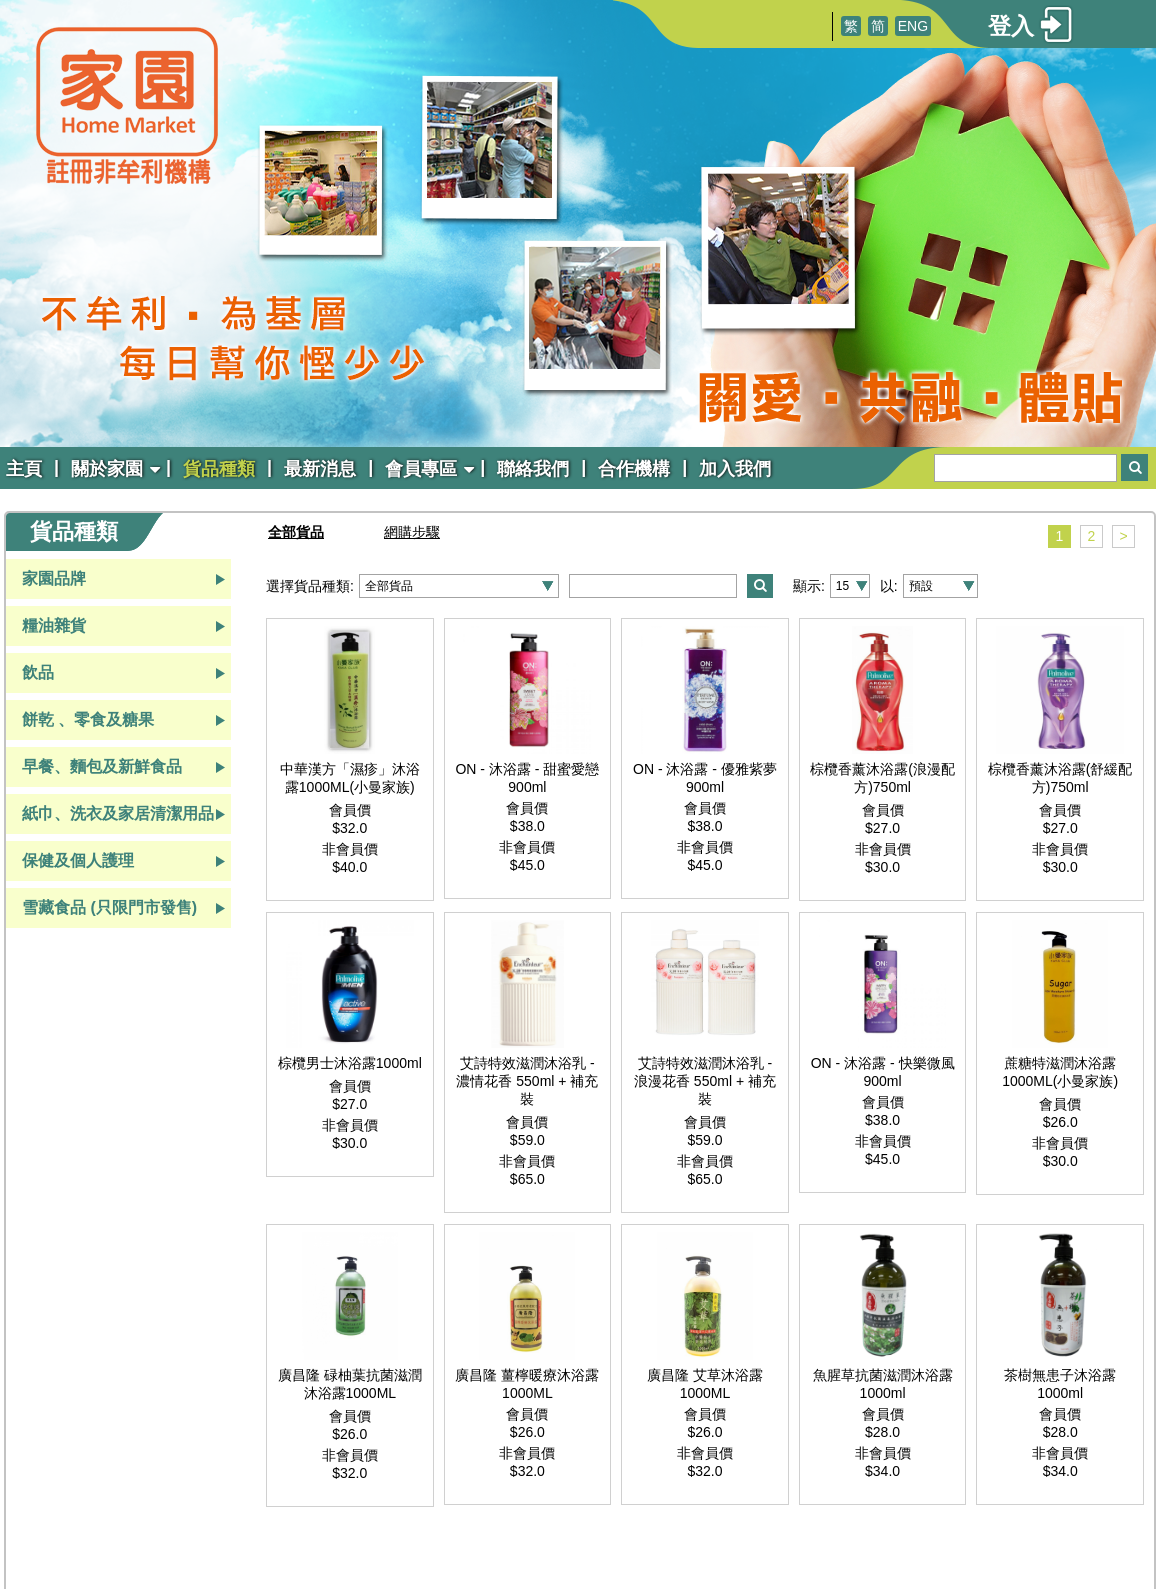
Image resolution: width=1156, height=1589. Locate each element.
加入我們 (735, 469)
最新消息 (320, 469)
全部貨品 (296, 532)
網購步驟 (412, 532)
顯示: (809, 586)
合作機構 (634, 469)
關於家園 (107, 469)
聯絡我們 (533, 469)
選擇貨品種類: (310, 586)
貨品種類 (219, 469)
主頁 (24, 469)
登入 (1011, 26)
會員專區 (421, 469)
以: (889, 586)
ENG (913, 26)
